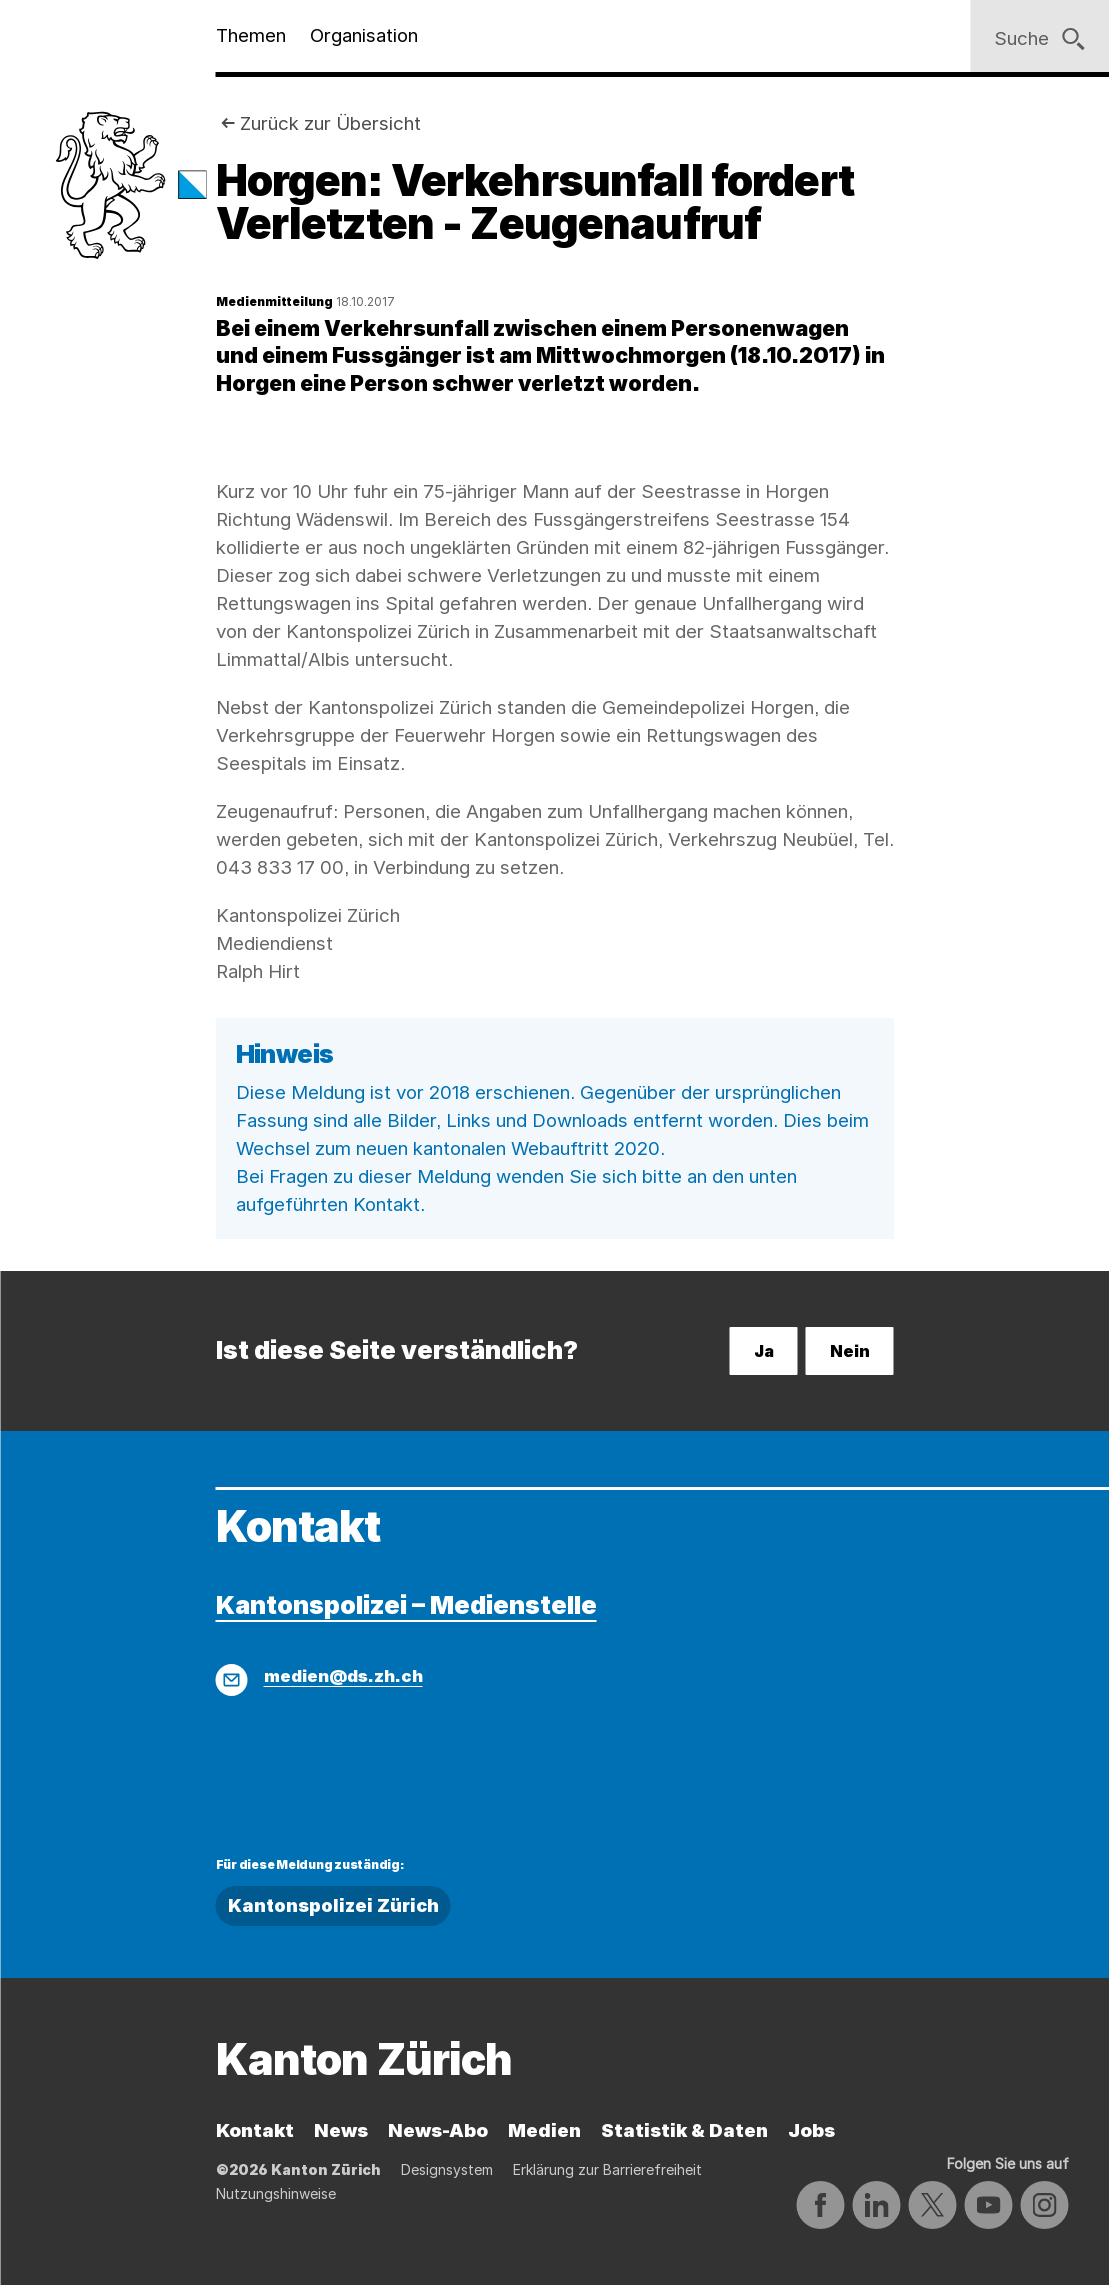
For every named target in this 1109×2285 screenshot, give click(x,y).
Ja (764, 1351)
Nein (850, 1351)
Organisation (364, 35)
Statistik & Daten (684, 2130)
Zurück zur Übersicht (330, 123)
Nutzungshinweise (276, 2193)
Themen (251, 35)
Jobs (811, 2130)
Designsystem (447, 2169)
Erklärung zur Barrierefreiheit (607, 2169)
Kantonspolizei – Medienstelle (406, 1604)
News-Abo (438, 2130)
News (341, 2130)
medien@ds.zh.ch (343, 1676)
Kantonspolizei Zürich (333, 1905)
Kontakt (255, 2130)
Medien (544, 2130)
